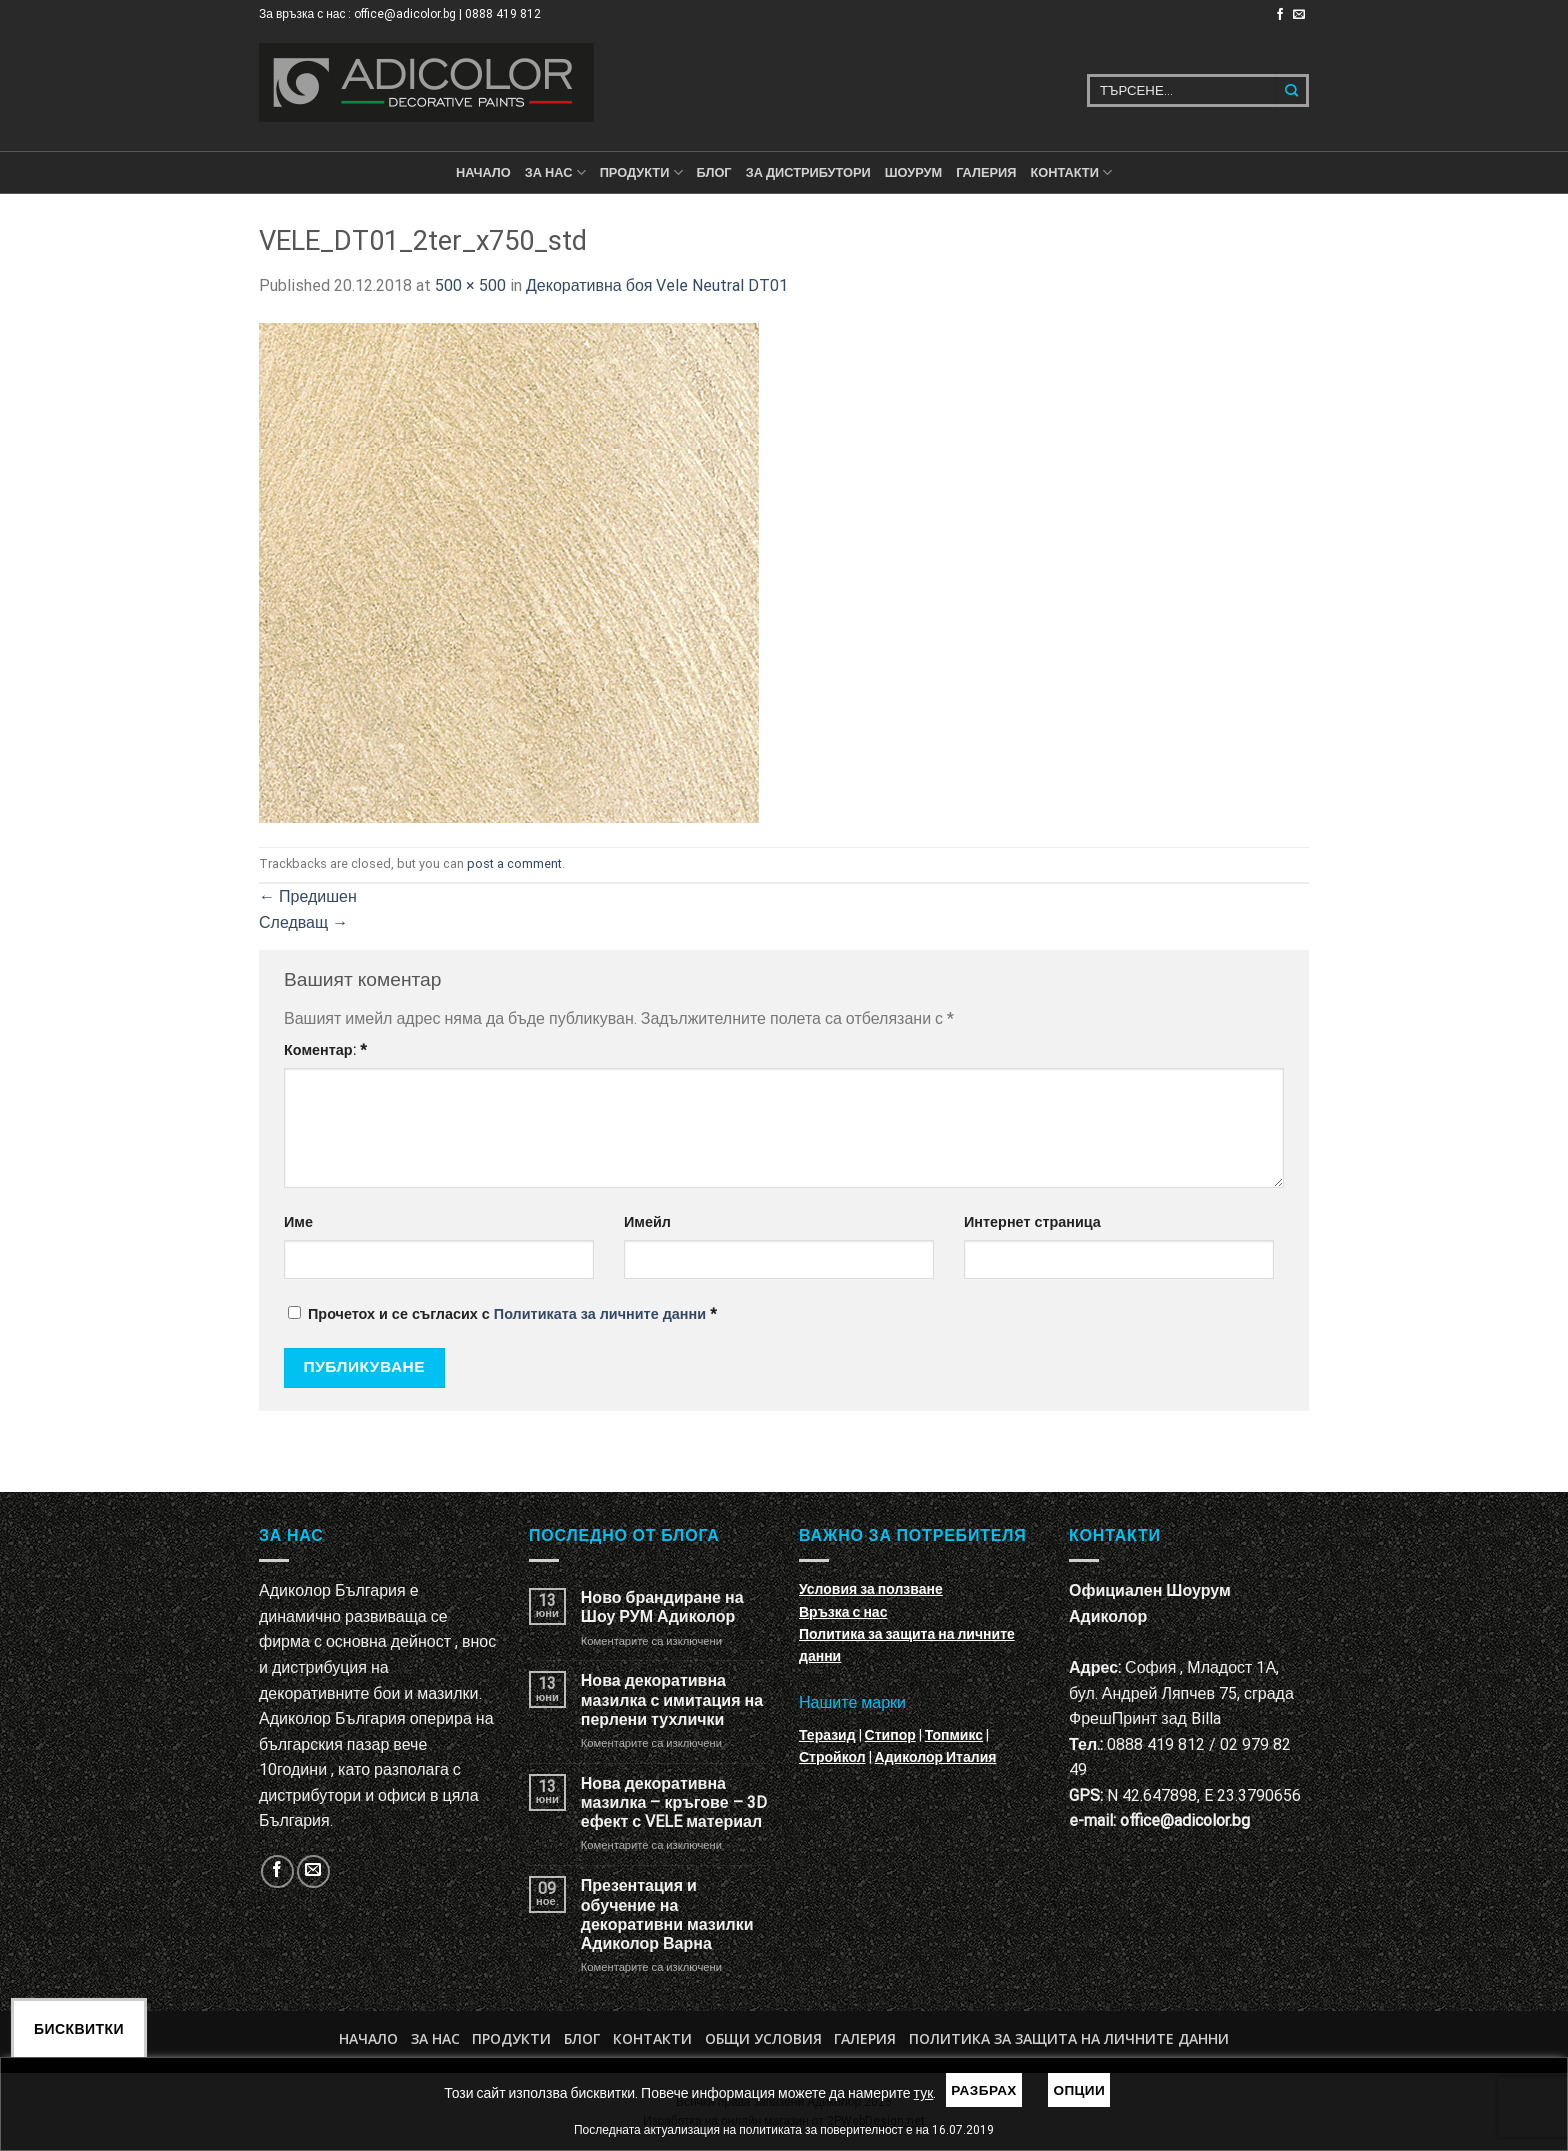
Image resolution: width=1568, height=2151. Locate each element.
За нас (555, 172)
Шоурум (913, 172)
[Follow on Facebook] (1280, 15)
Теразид (827, 1735)
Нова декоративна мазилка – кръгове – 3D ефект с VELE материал (674, 1802)
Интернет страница (1032, 1222)
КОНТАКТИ (1071, 172)
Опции (1079, 2090)
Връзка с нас (843, 1612)
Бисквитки (79, 2029)
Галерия (986, 172)
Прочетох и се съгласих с (502, 1314)
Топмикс (954, 1735)
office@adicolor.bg (1185, 1820)
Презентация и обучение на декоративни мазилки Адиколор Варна (667, 1914)
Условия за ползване (871, 1589)
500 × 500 (470, 285)
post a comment (514, 863)
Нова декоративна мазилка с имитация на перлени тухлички (672, 1699)
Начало (483, 172)
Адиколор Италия (936, 1757)
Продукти (511, 2038)
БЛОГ (714, 172)
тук (924, 2093)
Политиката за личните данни (600, 1314)
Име (298, 1222)
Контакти (652, 2038)
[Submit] (1292, 90)
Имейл (647, 1222)
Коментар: (325, 1050)
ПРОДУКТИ (641, 172)
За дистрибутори (808, 172)
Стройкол (832, 1757)
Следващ (303, 922)
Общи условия (763, 2038)
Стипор (890, 1735)
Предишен (308, 896)
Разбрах (984, 2090)
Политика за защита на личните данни (1069, 2038)
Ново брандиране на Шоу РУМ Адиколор (662, 1607)
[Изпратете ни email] (1299, 15)
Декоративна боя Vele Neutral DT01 (657, 285)
